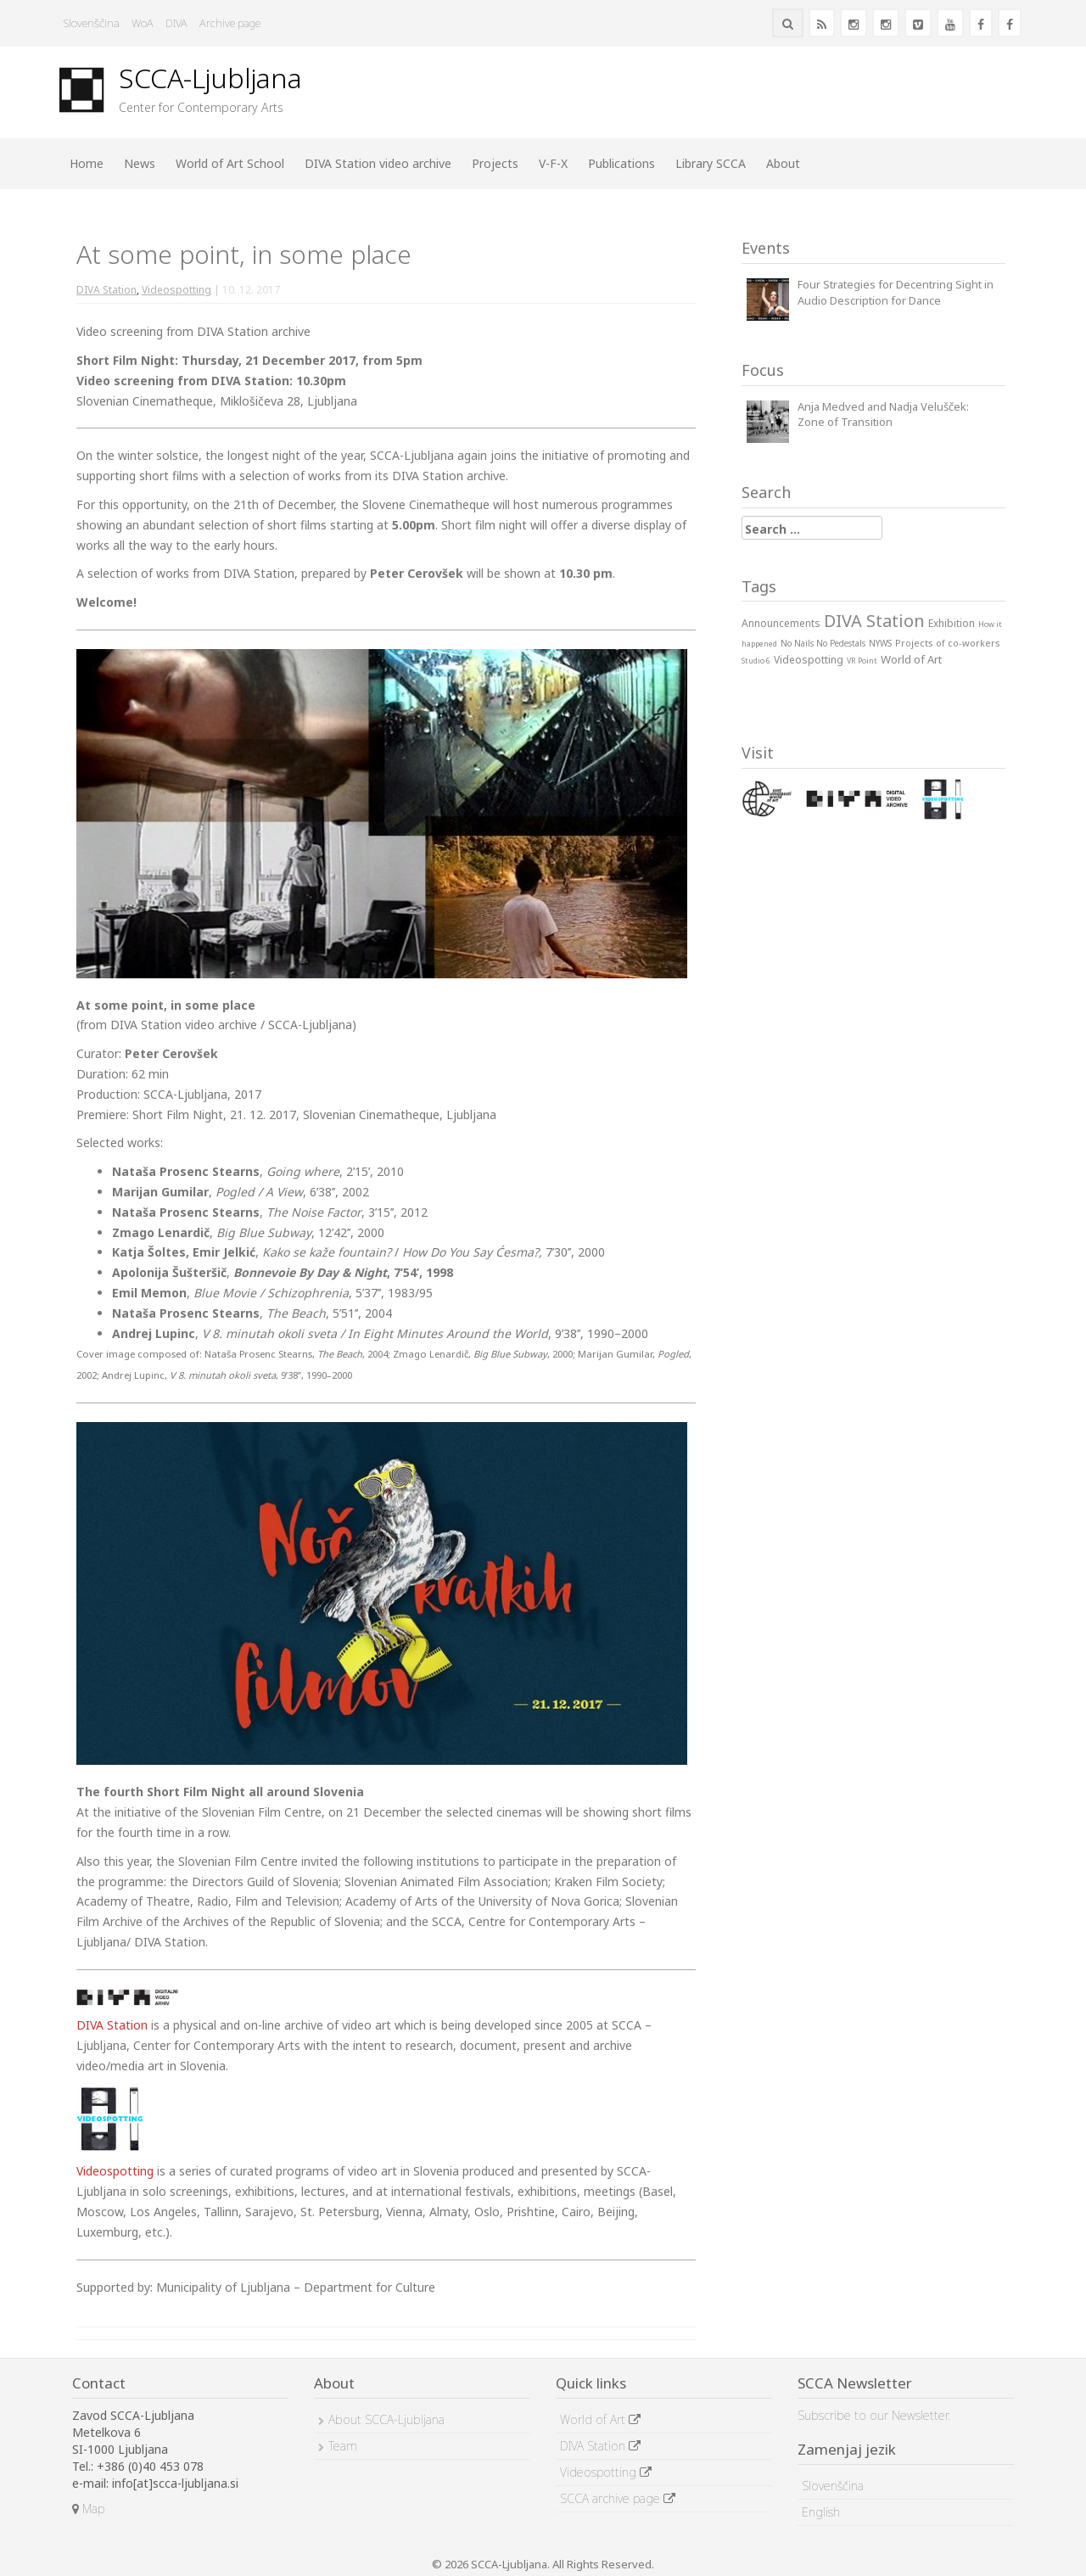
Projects (495, 163)
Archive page (229, 23)
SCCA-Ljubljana (210, 77)
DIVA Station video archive (378, 163)
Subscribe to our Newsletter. (874, 2415)
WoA (143, 23)
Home (87, 163)
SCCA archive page (617, 2498)
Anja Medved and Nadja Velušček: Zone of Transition (883, 414)
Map (88, 2508)
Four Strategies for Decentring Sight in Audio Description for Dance (896, 292)
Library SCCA (710, 163)
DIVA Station (106, 290)
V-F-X (553, 163)
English (821, 2512)
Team (342, 2446)
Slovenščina (92, 23)
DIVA (176, 23)
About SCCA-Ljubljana (386, 2419)
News (139, 163)
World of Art (600, 2419)
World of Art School (230, 163)
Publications (621, 163)
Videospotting (176, 290)
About (783, 163)
